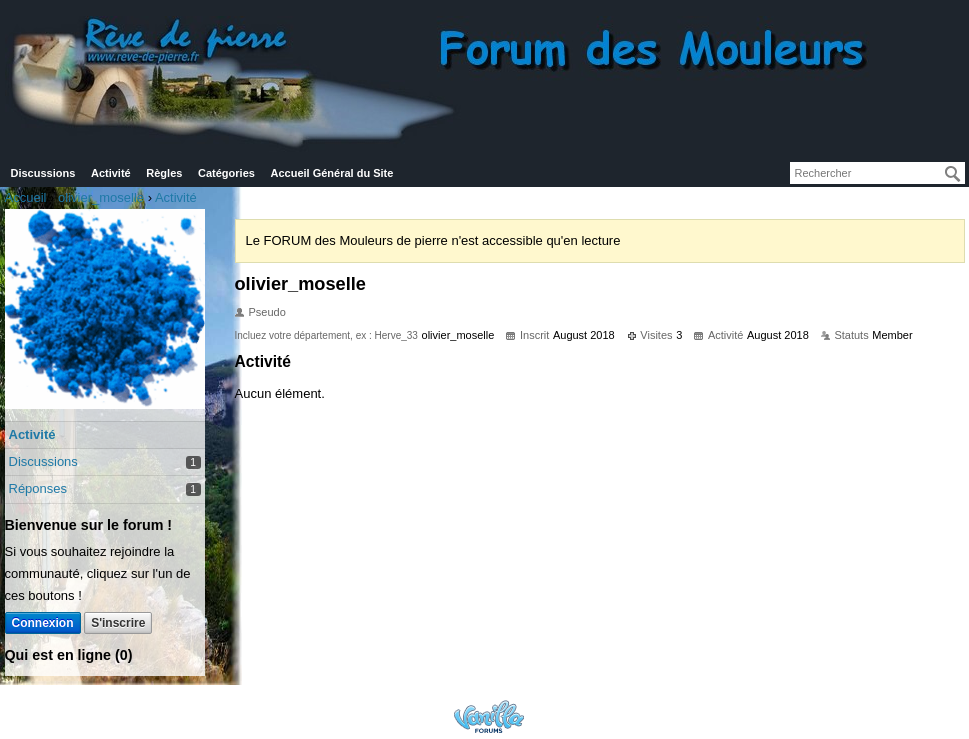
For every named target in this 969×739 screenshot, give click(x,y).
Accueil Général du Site (332, 173)
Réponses (38, 488)
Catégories (226, 173)
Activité (111, 173)
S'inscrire (118, 623)
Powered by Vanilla (489, 716)
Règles (164, 173)
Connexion (43, 623)
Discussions (43, 173)
